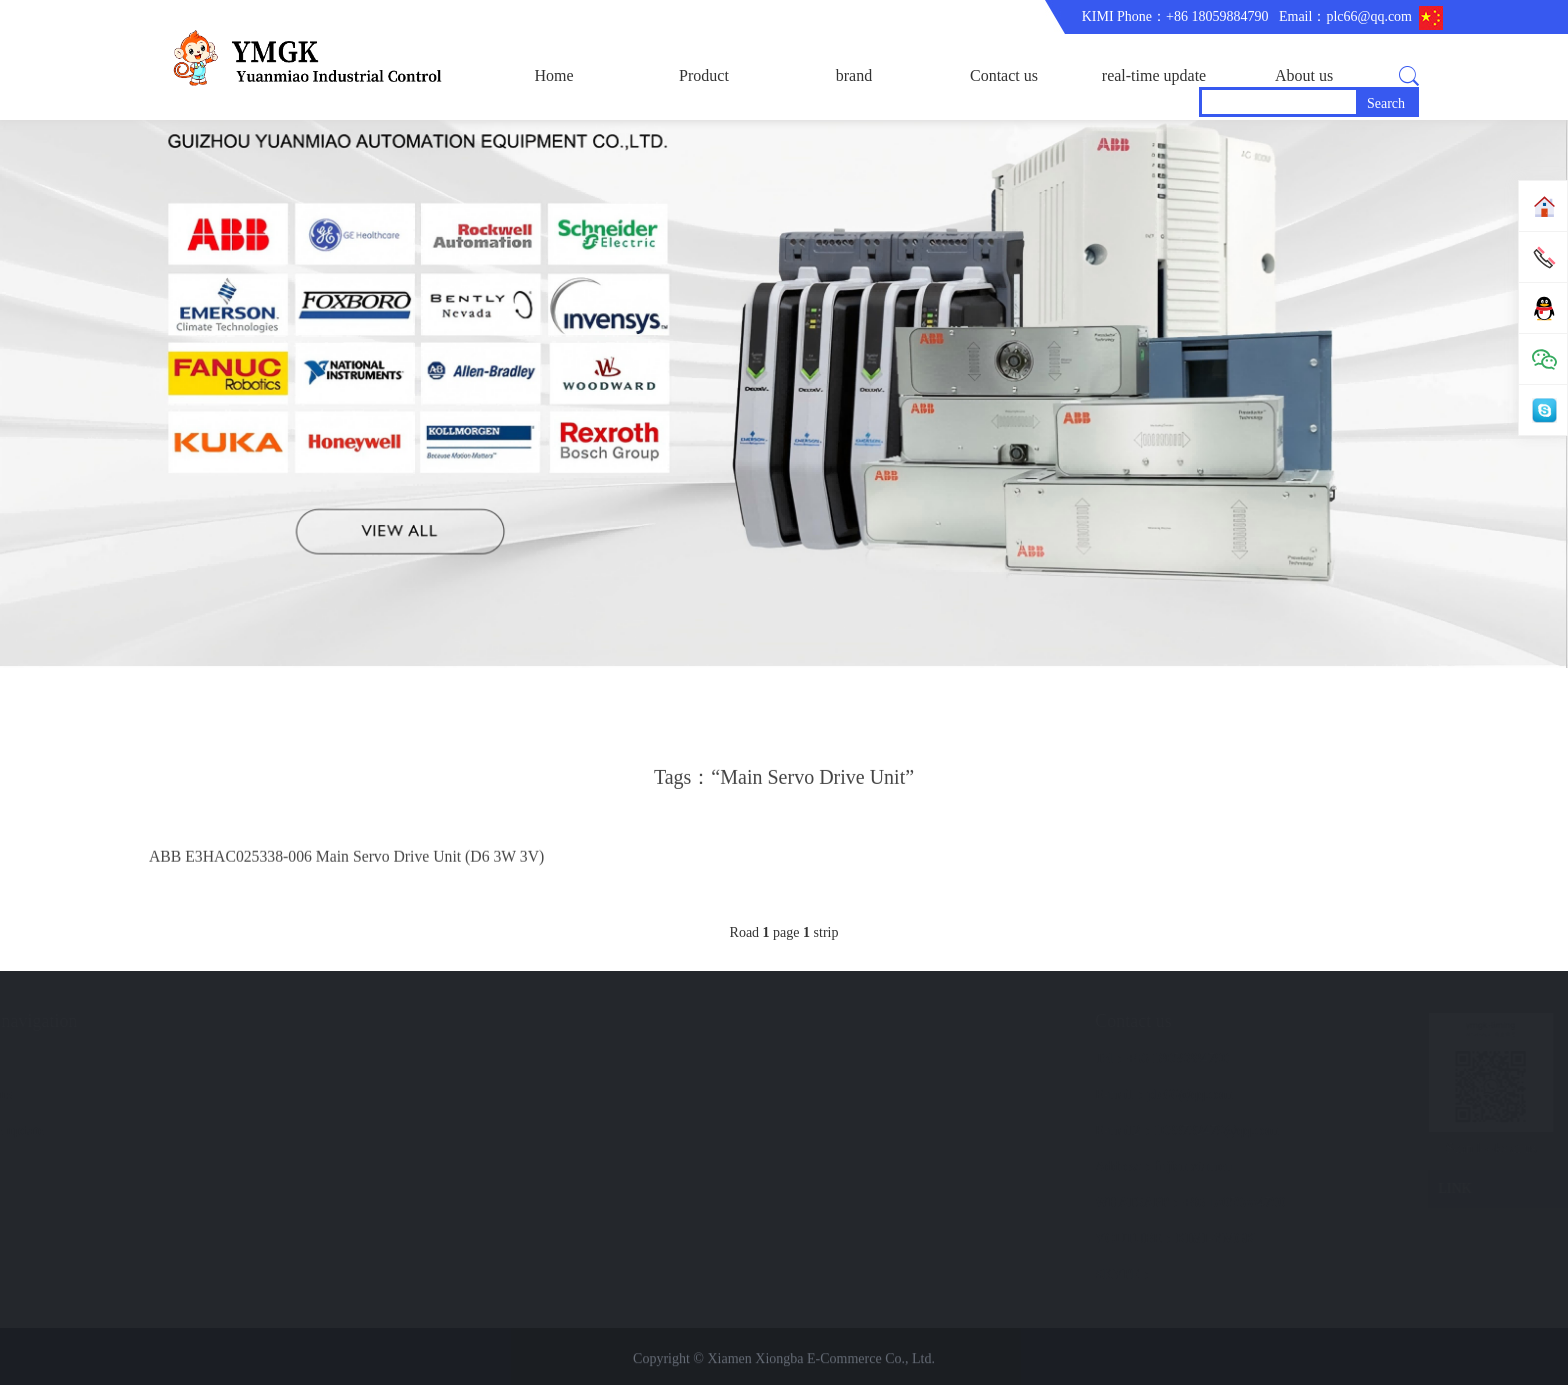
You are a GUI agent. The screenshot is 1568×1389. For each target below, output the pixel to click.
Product (704, 75)
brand (854, 75)
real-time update (1154, 75)
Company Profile (88, 1098)
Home (553, 75)
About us (1304, 75)
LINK (1433, 1193)
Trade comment (84, 1134)
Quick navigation (285, 1025)
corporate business (92, 1062)
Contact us (1004, 75)
